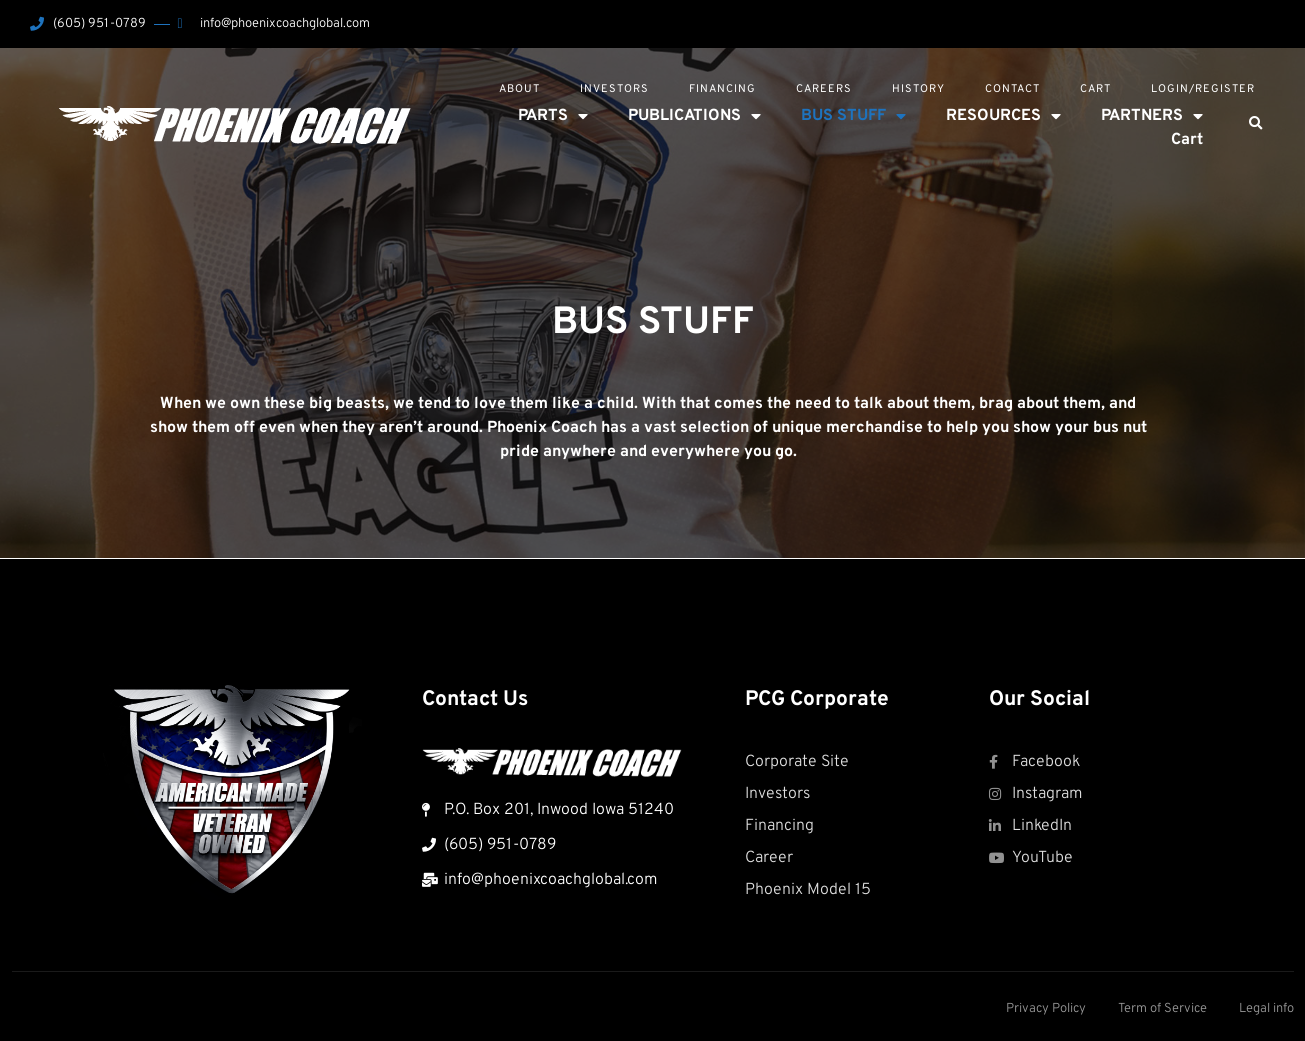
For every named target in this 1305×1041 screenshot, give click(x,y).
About (519, 89)
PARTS (553, 116)
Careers (824, 89)
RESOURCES (1003, 116)
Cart (1095, 89)
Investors (614, 89)
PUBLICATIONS (694, 116)
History (918, 89)
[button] (1255, 124)
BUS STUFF (853, 116)
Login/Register (1203, 89)
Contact (1012, 89)
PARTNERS (1152, 116)
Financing (722, 89)
